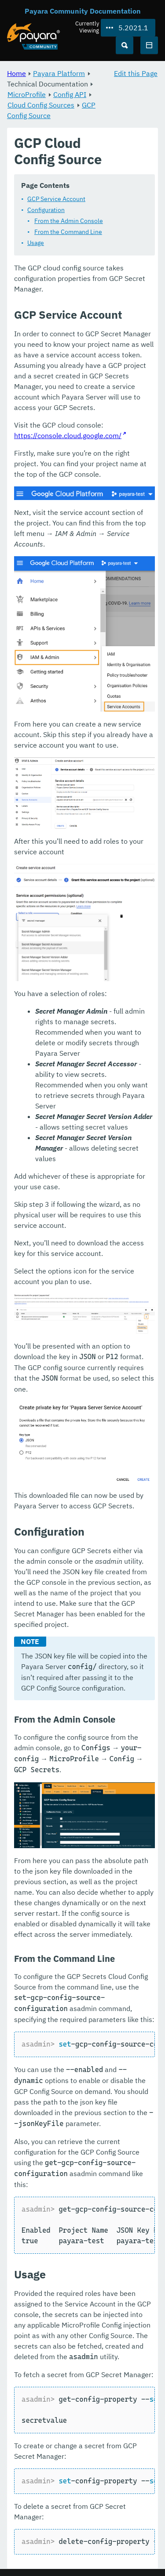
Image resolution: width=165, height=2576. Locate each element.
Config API (69, 94)
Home (16, 73)
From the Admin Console (68, 221)
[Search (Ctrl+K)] (124, 45)
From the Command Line (68, 232)
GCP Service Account (56, 199)
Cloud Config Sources (40, 105)
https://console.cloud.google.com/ (67, 435)
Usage (35, 243)
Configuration (46, 210)
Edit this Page (136, 73)
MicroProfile (26, 94)
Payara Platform (59, 73)
